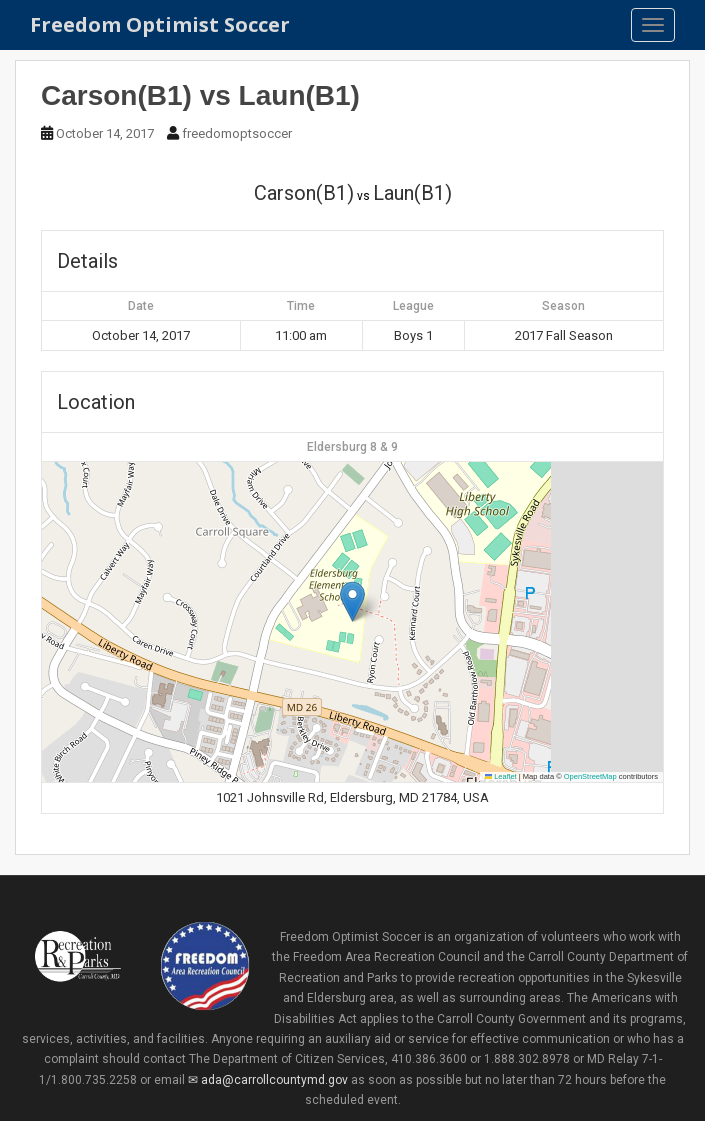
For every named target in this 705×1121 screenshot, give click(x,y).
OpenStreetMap (590, 776)
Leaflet (501, 776)
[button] (352, 601)
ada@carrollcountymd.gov (274, 1080)
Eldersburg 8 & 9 (352, 447)
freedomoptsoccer (237, 133)
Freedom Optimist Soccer (160, 24)
